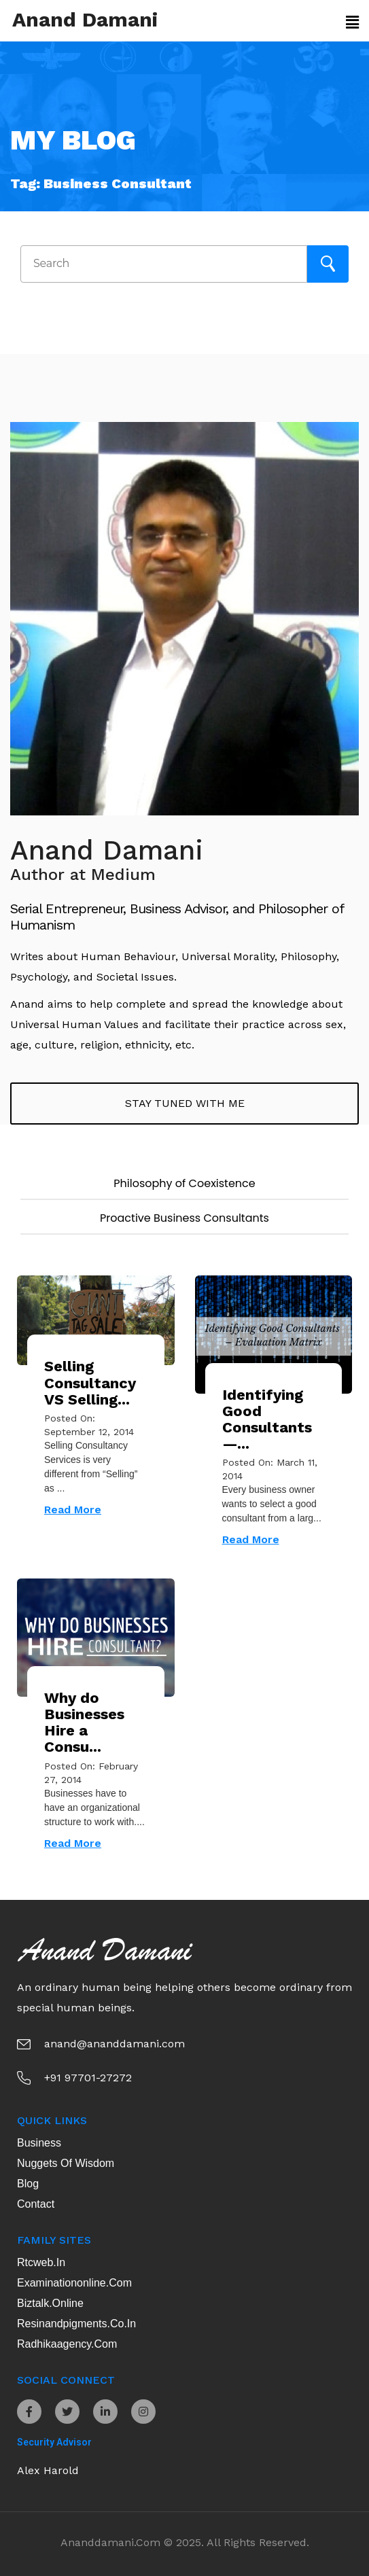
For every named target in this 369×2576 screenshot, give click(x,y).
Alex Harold (48, 2470)
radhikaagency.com (67, 2344)
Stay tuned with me (185, 1103)
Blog (28, 2183)
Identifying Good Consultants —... (267, 1419)
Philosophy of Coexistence (184, 1183)
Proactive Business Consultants (184, 1218)
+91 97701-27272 (88, 2077)
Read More (72, 1509)
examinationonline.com (74, 2283)
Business (39, 2143)
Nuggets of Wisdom (65, 2163)
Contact (35, 2204)
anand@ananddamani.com (114, 2043)
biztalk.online (50, 2303)
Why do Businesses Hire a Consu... (84, 1722)
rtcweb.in (41, 2262)
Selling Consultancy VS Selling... (90, 1382)
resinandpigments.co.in (76, 2323)
